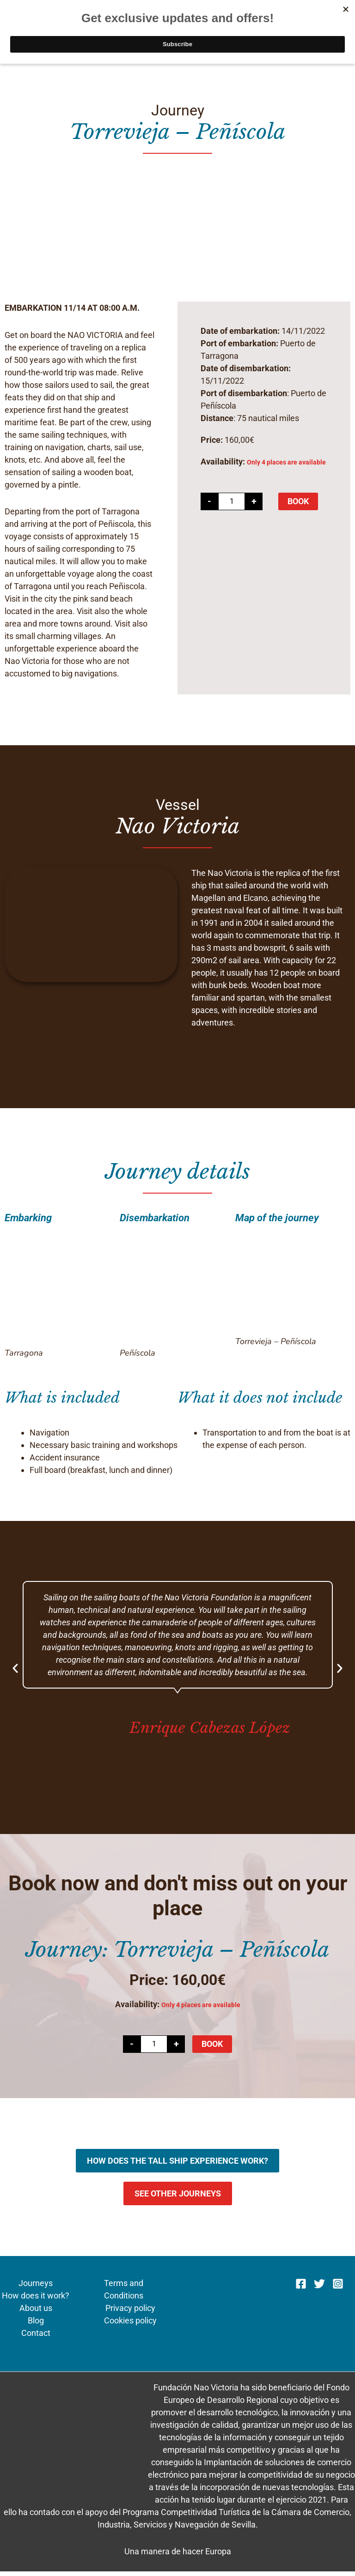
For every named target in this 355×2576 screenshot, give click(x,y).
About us (35, 2312)
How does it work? (35, 2300)
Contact (35, 2337)
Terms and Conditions (123, 2294)
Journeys (35, 2287)
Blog (36, 2325)
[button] (15, 1673)
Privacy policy (130, 2312)
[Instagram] (337, 2288)
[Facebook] (300, 2288)
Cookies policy (130, 2325)
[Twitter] (319, 2288)
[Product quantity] (231, 506)
